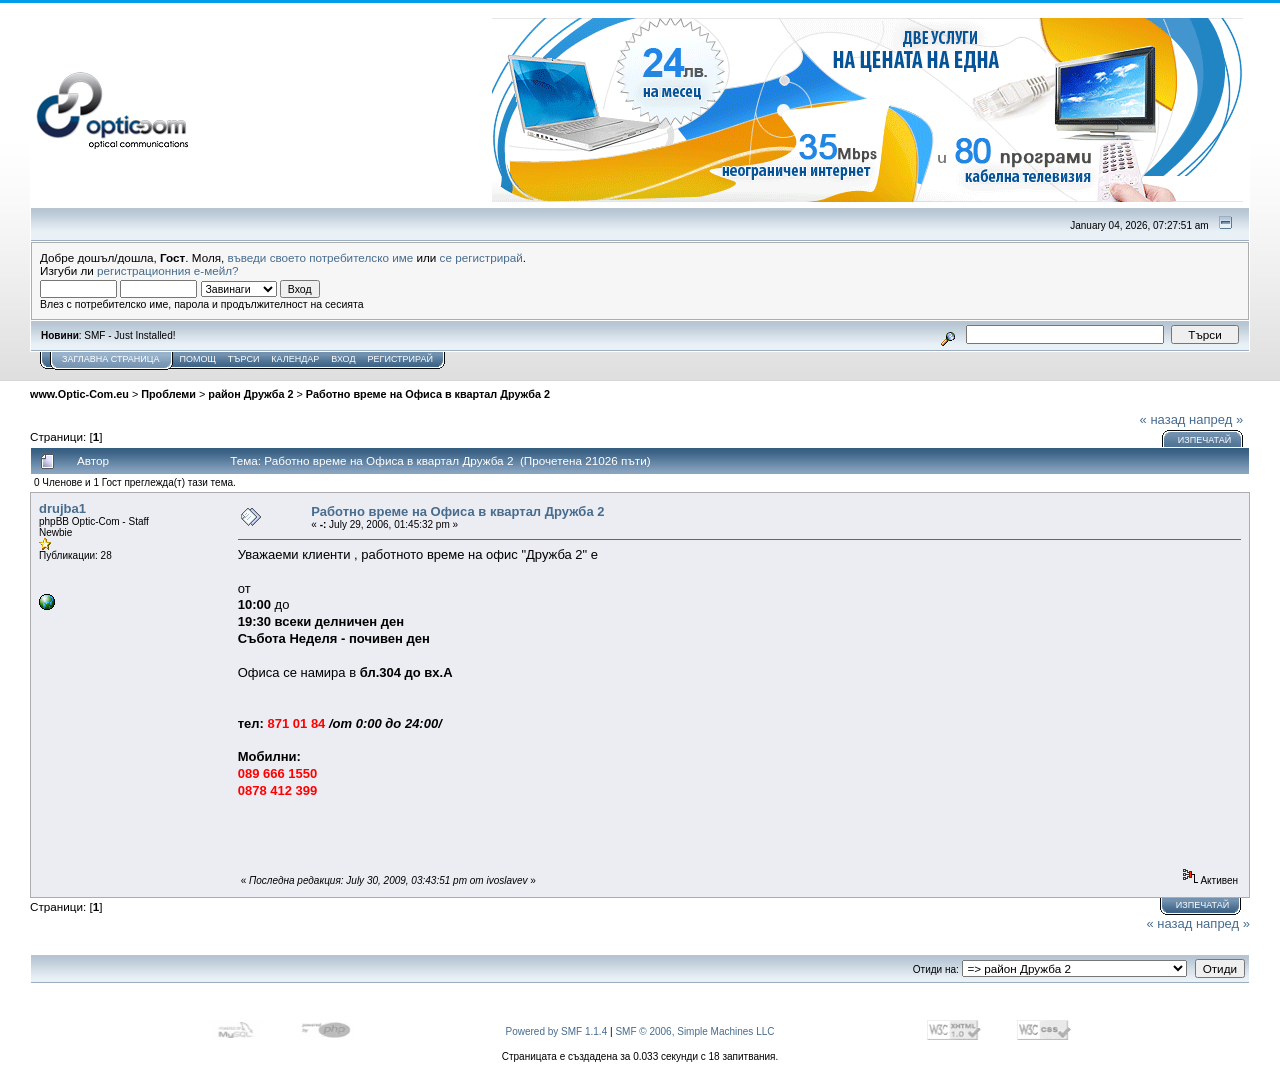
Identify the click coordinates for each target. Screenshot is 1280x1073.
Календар (295, 359)
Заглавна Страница (110, 359)
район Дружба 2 (250, 394)
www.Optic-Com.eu (79, 394)
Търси (244, 359)
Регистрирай (400, 359)
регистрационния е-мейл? (168, 270)
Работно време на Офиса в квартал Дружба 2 (428, 394)
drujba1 (62, 508)
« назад (1163, 419)
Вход (343, 359)
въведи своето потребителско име (321, 257)
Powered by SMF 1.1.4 (557, 1031)
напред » (1216, 419)
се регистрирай (481, 257)
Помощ (197, 359)
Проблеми (168, 394)
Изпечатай (1204, 440)
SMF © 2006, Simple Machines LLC (694, 1031)
